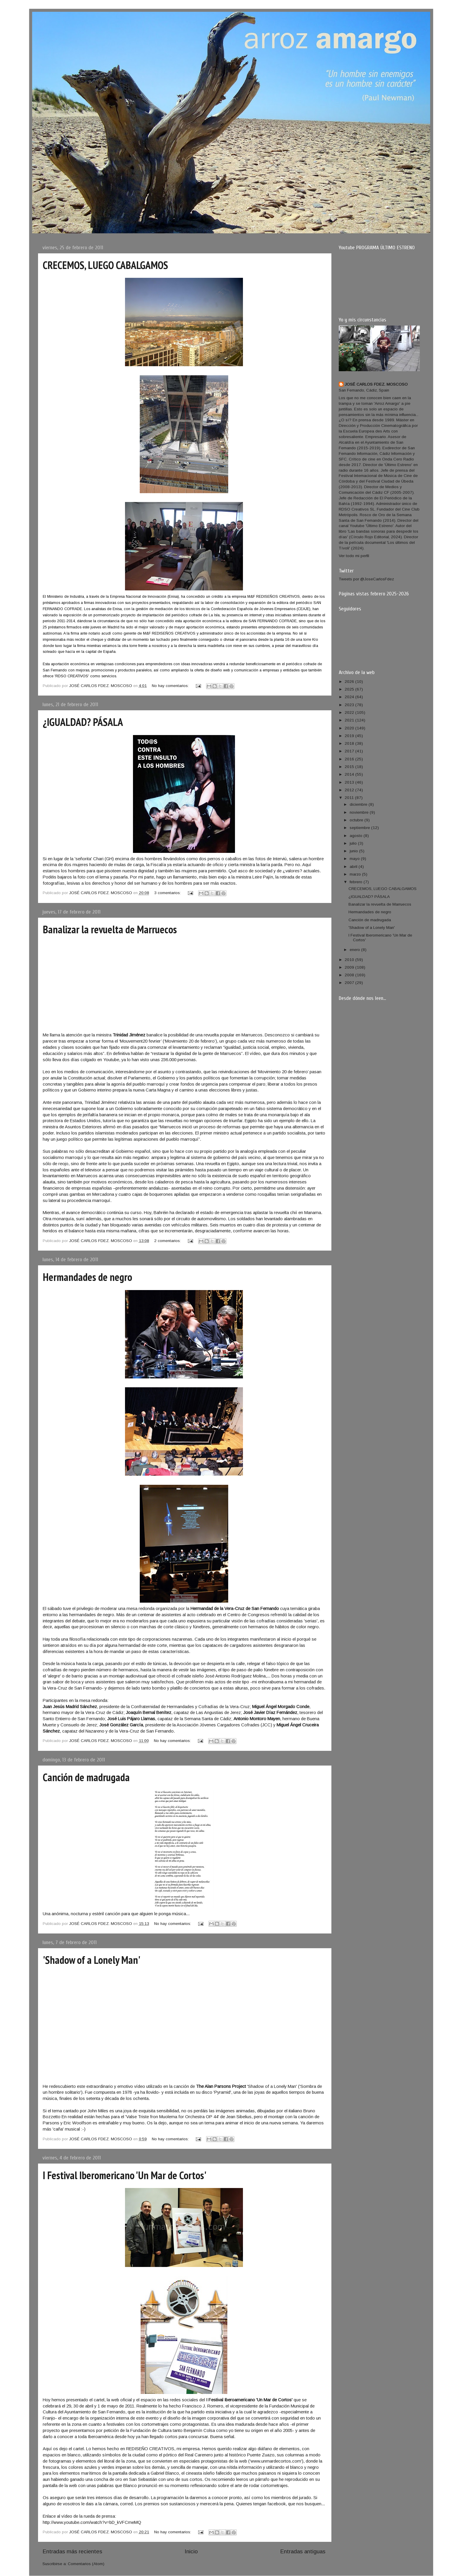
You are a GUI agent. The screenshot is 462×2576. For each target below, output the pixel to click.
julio (354, 843)
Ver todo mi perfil (354, 556)
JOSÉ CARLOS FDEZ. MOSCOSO (376, 384)
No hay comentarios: (171, 685)
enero (355, 949)
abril (354, 866)
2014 (350, 774)
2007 (350, 982)
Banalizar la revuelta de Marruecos (110, 929)
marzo (356, 874)
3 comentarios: (168, 893)
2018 (350, 743)
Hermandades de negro (87, 1277)
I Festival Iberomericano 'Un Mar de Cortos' (124, 2175)
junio (354, 851)
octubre (357, 820)
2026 (350, 681)
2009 (350, 967)
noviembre (360, 812)
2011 (350, 797)
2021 (350, 720)
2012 (350, 790)
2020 (350, 728)
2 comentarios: (168, 1241)
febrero (357, 882)
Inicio (191, 2551)
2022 (350, 712)
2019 (350, 736)
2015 (350, 766)
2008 (350, 975)
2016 (350, 759)
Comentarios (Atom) (86, 2564)
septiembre (360, 827)
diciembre (359, 804)
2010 (350, 959)
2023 (350, 705)
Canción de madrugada (86, 1777)
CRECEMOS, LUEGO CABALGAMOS (105, 265)
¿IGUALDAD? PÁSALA (83, 722)
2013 (350, 782)
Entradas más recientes (72, 2551)
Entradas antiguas (302, 2551)
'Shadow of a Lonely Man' (91, 1960)
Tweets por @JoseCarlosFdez (366, 579)
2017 (350, 751)
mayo (355, 858)
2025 (350, 689)
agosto (357, 835)
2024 (350, 697)
